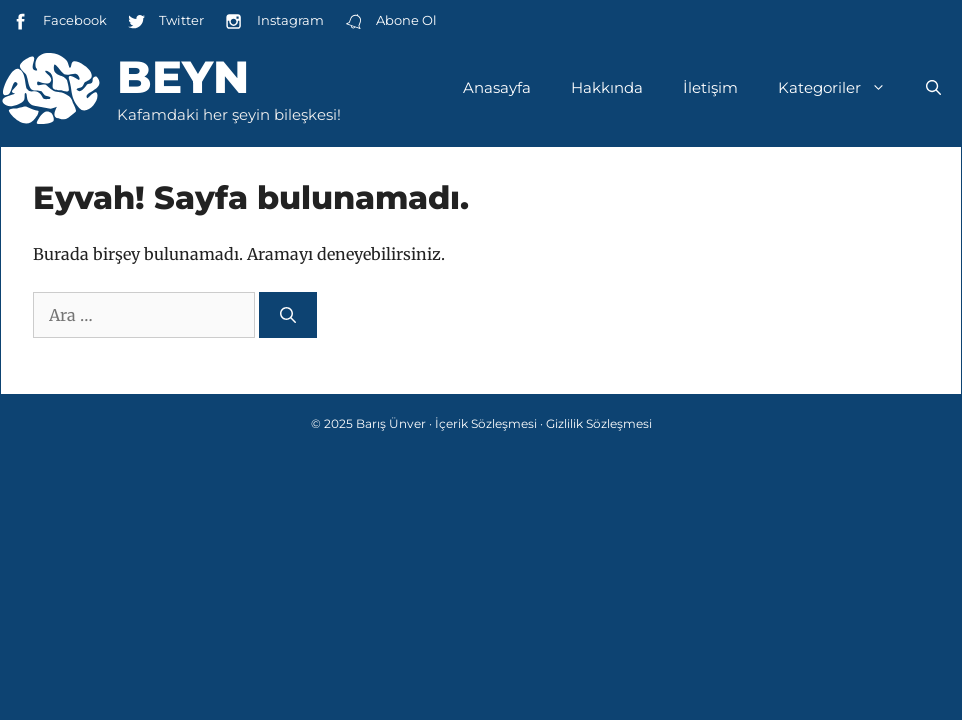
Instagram (273, 21)
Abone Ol (390, 21)
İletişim (710, 87)
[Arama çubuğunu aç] (933, 88)
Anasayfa (497, 87)
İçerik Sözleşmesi (486, 423)
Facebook (59, 21)
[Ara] (288, 315)
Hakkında (607, 87)
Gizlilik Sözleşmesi (599, 423)
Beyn (183, 76)
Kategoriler (842, 88)
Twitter (165, 21)
